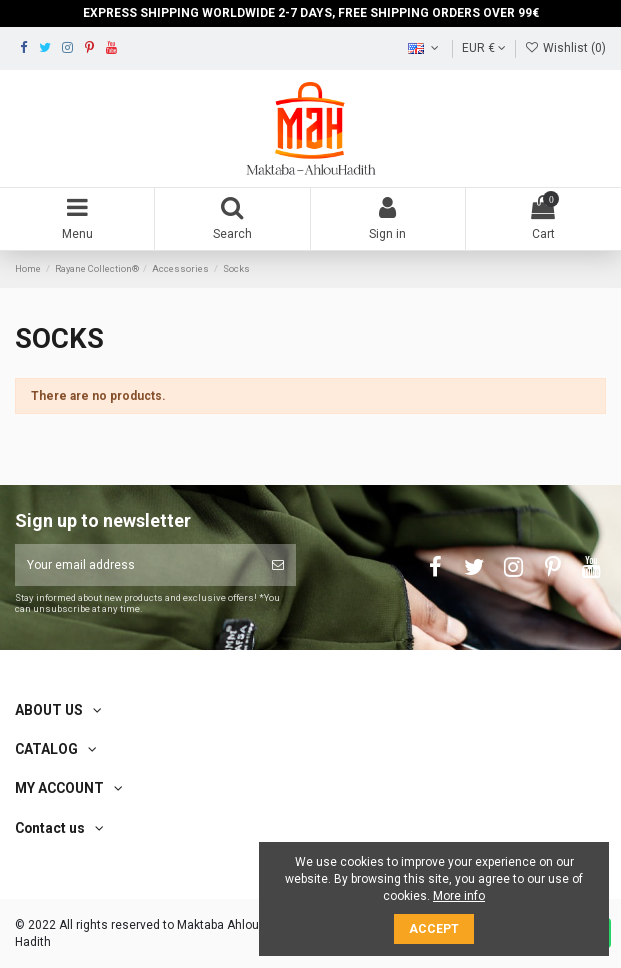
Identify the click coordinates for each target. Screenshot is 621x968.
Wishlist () (565, 48)
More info (459, 896)
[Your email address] (137, 565)
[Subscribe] (278, 565)
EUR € (484, 48)
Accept (434, 929)
